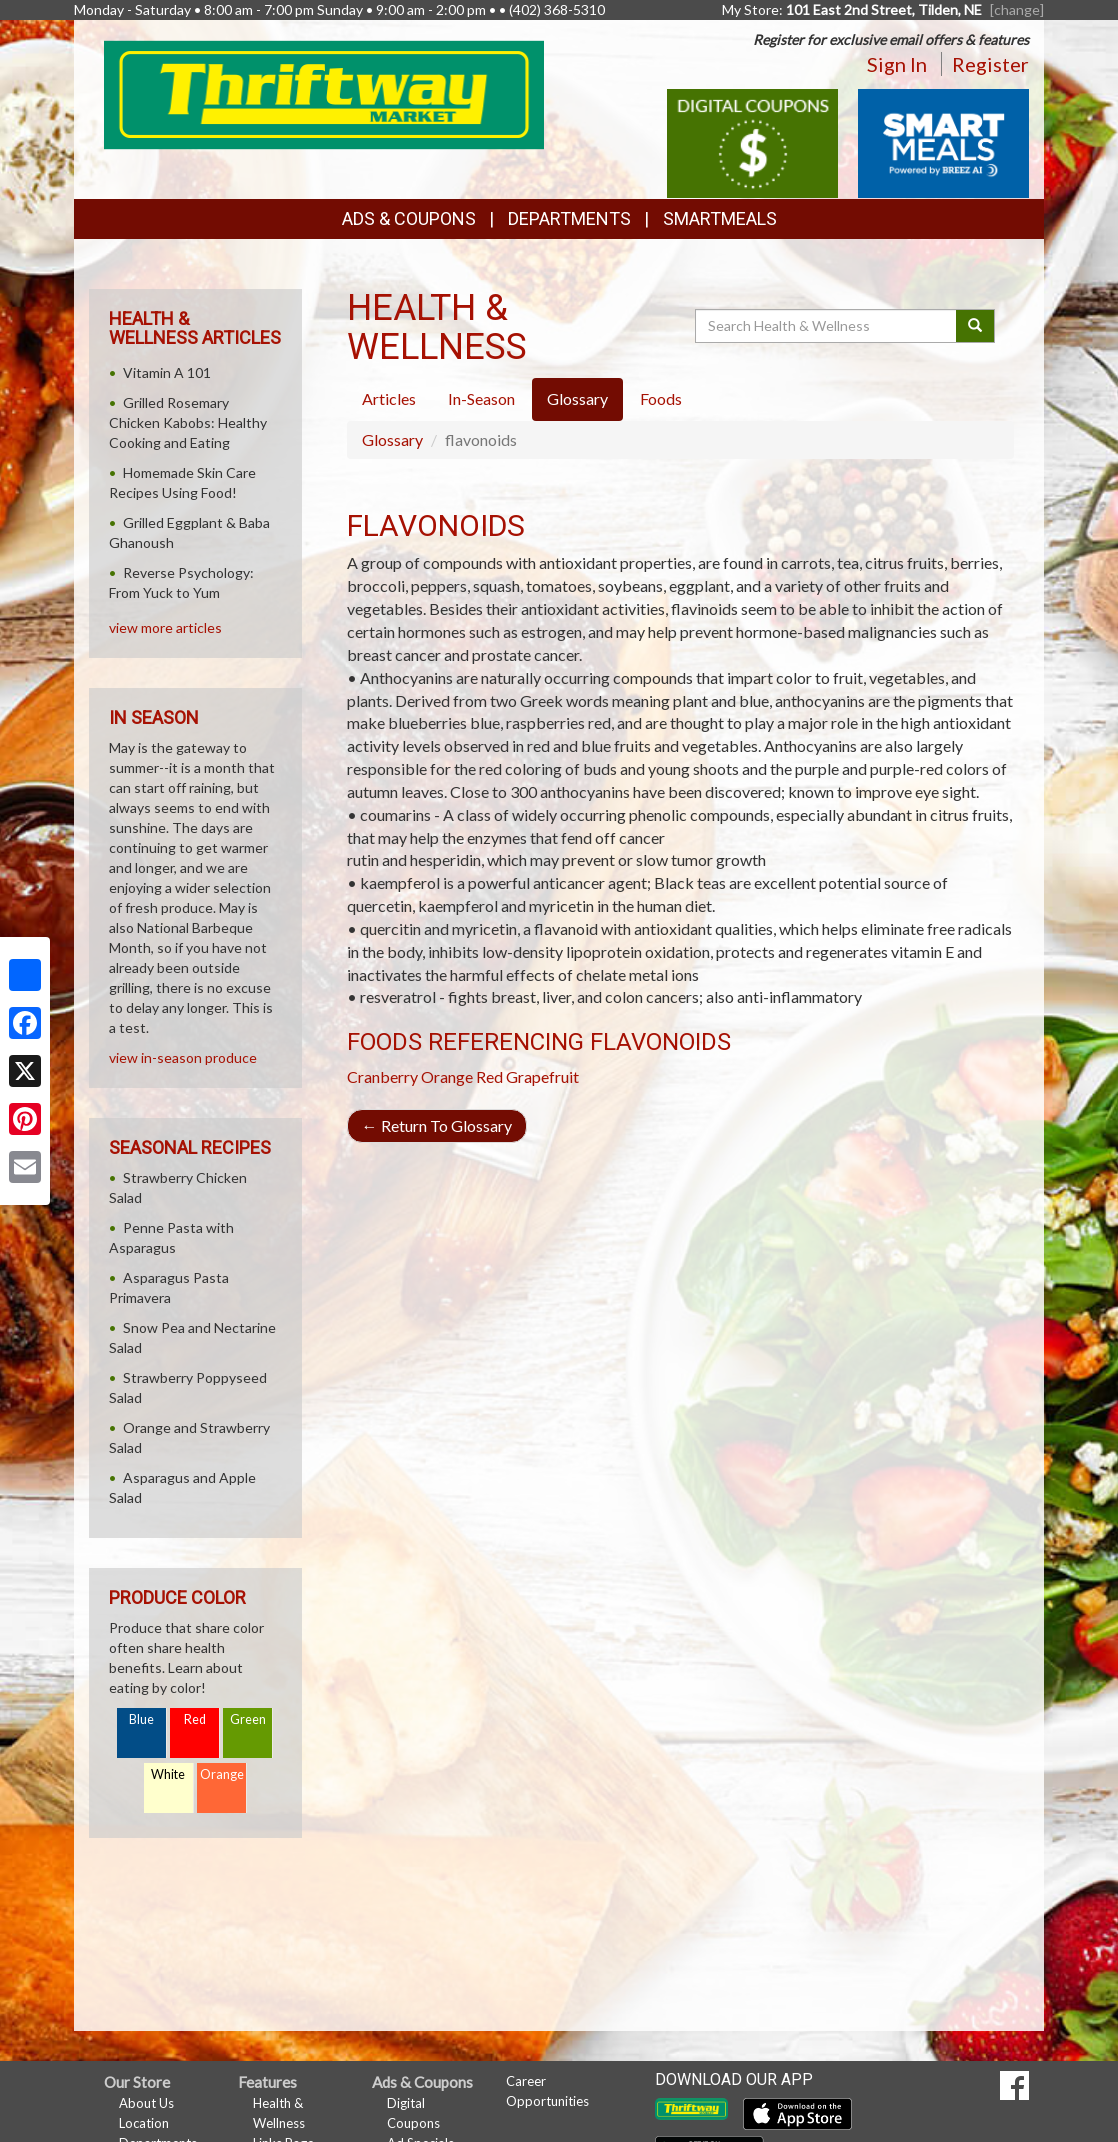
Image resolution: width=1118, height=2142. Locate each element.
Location (144, 2123)
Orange (447, 1076)
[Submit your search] (975, 326)
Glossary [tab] (577, 398)
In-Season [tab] (481, 398)
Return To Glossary (437, 1125)
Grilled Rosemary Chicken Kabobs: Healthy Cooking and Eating (188, 422)
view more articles (165, 627)
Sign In (897, 64)
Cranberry (382, 1076)
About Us (146, 2103)
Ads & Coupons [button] (409, 218)
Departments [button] (569, 218)
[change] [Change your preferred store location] (1017, 9)
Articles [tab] (389, 398)
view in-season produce (183, 1057)
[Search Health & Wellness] (827, 326)
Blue (141, 1719)
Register (990, 64)
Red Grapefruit (527, 1076)
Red (195, 1719)
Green (248, 1719)
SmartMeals (720, 218)
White (168, 1774)
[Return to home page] (324, 92)
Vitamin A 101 (167, 372)
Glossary (392, 439)
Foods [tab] (661, 398)
